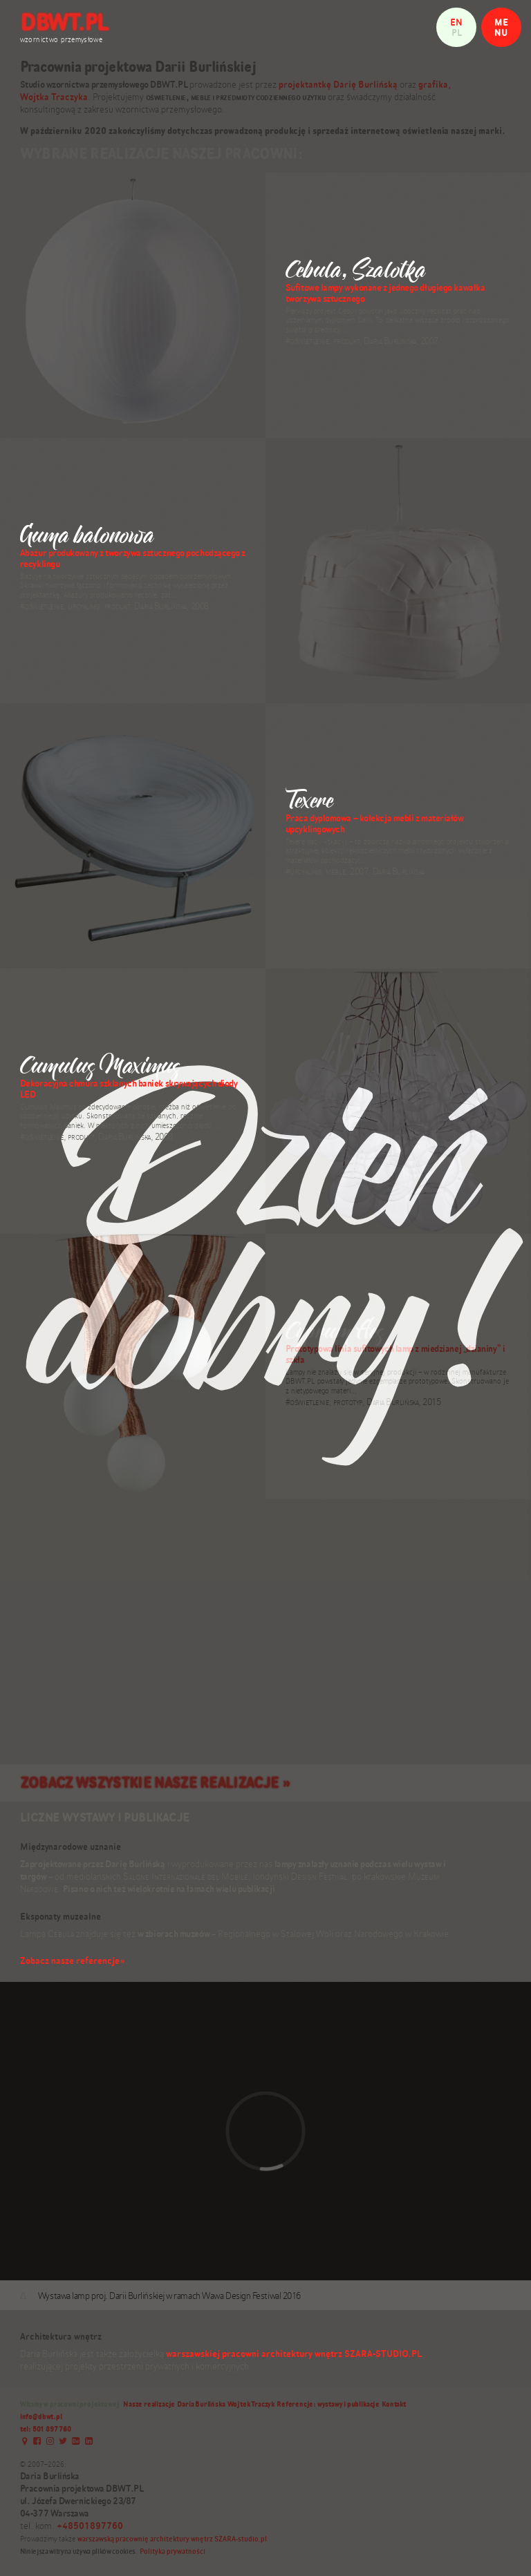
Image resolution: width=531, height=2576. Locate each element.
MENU (501, 27)
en (456, 22)
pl (456, 32)
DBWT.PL (64, 22)
